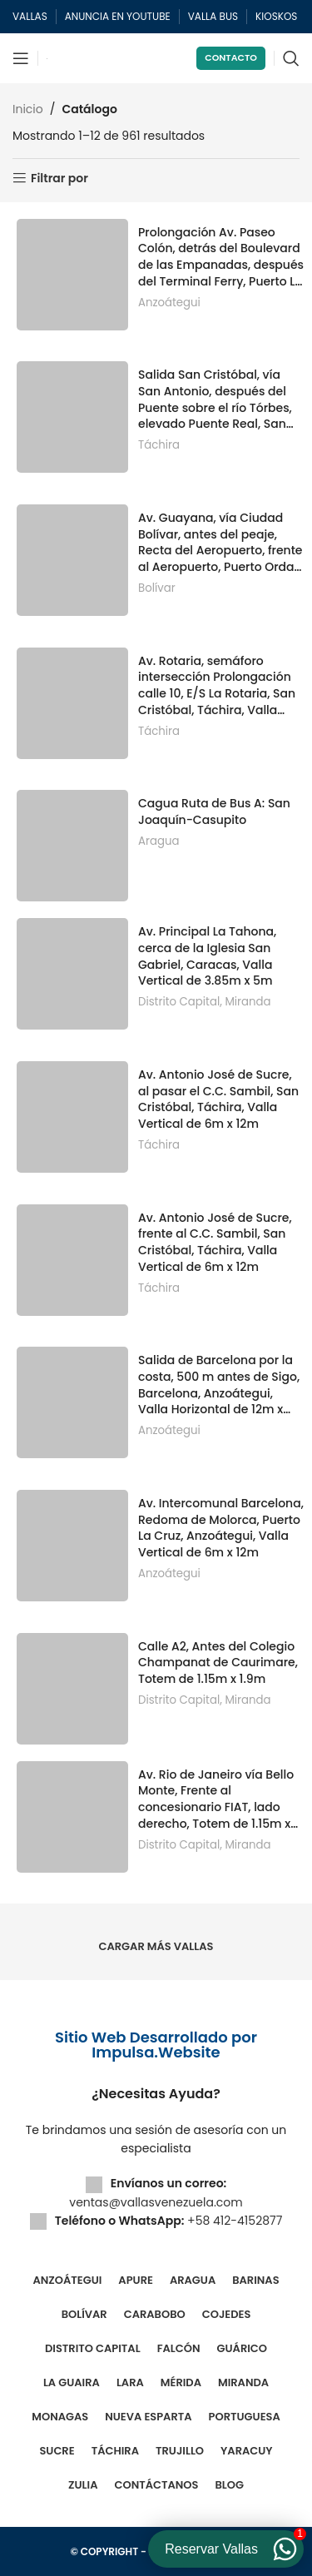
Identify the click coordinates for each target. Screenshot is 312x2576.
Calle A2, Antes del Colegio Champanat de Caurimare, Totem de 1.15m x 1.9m (218, 1663)
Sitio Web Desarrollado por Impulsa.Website (156, 2044)
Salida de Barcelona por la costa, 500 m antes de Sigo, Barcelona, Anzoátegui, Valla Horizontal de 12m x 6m (219, 1385)
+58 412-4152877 (234, 2220)
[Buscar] (291, 58)
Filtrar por (59, 178)
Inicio (27, 109)
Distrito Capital (179, 1002)
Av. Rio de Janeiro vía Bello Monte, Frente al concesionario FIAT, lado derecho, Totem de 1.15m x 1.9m (216, 1799)
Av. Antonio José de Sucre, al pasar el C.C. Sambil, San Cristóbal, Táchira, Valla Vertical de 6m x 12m (218, 1099)
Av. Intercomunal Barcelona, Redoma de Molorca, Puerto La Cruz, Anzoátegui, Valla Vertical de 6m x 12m (221, 1528)
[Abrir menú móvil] (20, 58)
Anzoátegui (169, 302)
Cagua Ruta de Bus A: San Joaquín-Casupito (214, 812)
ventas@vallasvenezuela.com (155, 2202)
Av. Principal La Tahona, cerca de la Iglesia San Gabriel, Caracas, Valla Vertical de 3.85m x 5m (207, 956)
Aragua (158, 841)
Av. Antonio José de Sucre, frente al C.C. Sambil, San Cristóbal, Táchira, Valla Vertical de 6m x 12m (215, 1242)
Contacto (231, 57)
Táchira (159, 445)
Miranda (247, 1002)
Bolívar (157, 588)
